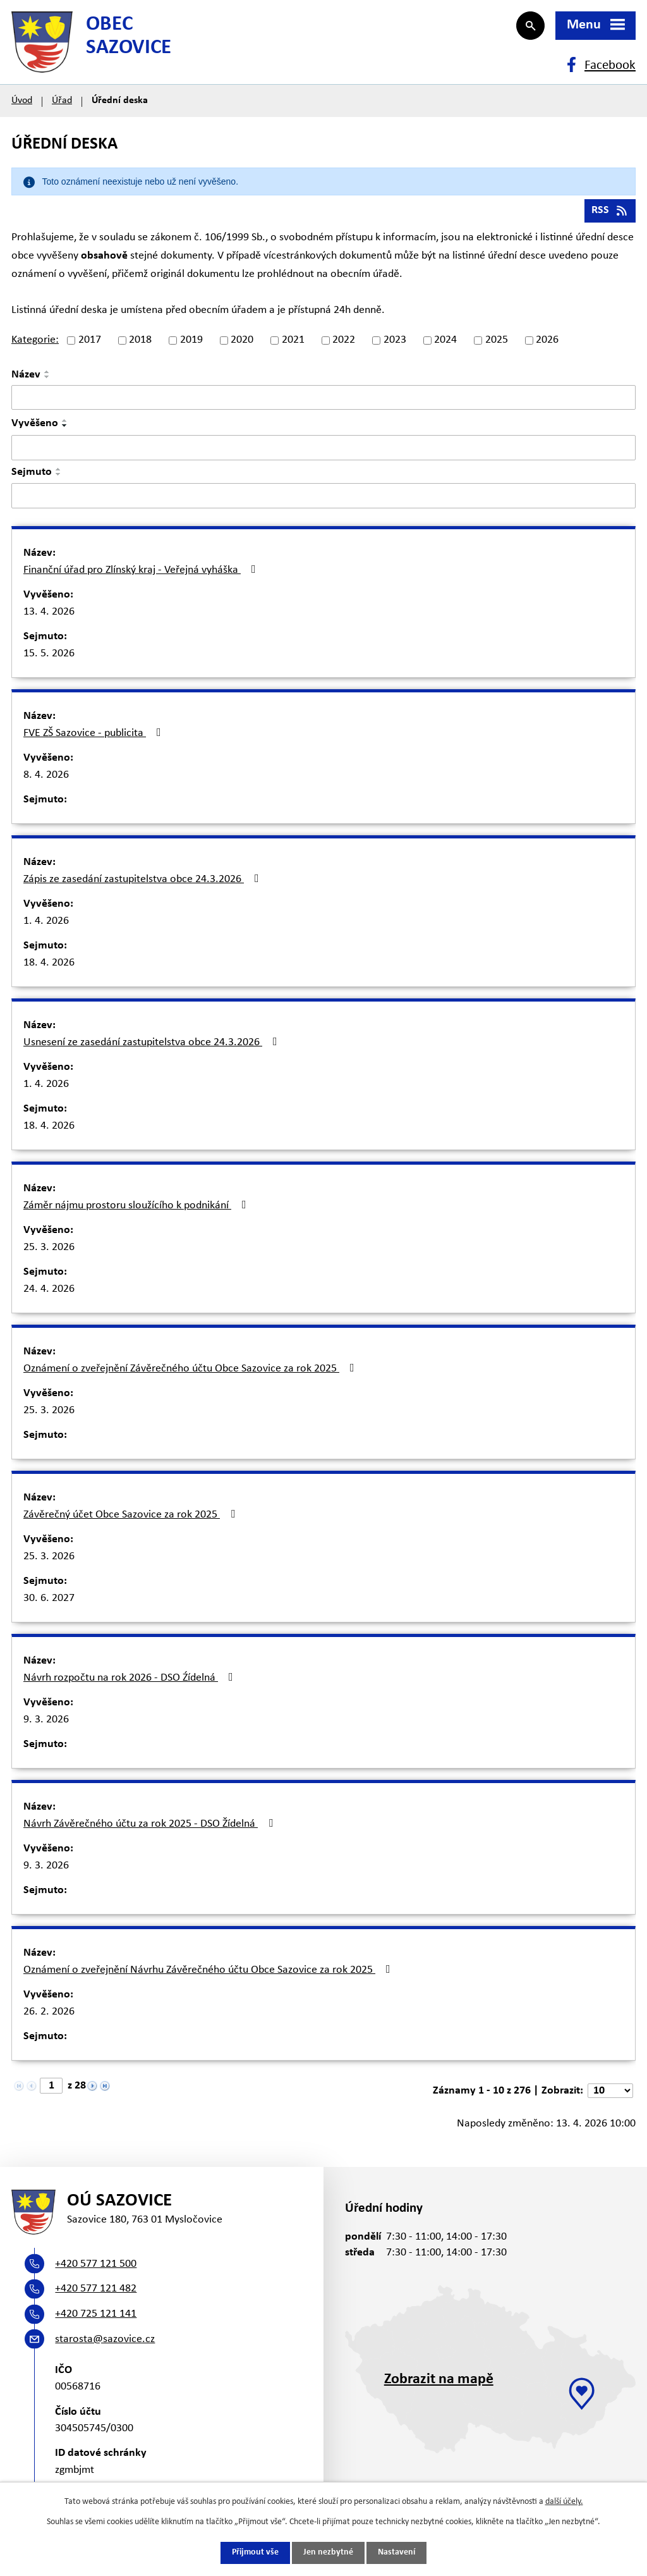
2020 (242, 342)
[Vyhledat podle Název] (323, 399)
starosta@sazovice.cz (105, 2342)
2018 (140, 342)
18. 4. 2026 (49, 965)
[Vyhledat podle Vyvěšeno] (323, 449)
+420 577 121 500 (95, 2267)
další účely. (564, 2501)
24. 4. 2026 (49, 1291)
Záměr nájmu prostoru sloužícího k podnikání (137, 1207)
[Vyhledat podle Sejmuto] (323, 497)
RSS (610, 213)
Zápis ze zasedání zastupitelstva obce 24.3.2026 (143, 881)
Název (25, 377)
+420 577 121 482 (95, 2292)
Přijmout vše (255, 2553)
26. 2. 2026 (49, 2014)
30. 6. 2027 (49, 1601)
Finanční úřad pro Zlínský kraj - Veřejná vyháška (142, 572)
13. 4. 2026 (49, 614)
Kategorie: (35, 342)
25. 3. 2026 (49, 1250)
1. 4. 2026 (46, 923)
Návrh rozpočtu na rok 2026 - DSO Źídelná (130, 1680)
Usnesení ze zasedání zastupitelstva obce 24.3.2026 (152, 1044)
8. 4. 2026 (46, 777)
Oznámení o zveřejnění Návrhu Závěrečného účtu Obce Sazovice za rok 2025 (209, 1972)
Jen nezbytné (328, 2553)
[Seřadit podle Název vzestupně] (47, 373)
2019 (191, 342)
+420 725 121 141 (95, 2317)
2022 (343, 342)
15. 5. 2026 (49, 656)
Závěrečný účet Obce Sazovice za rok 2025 (131, 1517)
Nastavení (396, 2553)
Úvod (21, 102)
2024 (445, 342)
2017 (89, 342)
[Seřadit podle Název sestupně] (47, 378)
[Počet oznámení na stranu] (610, 2093)
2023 (395, 342)
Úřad (62, 102)
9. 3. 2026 (46, 1722)
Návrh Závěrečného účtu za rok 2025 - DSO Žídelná (150, 1826)
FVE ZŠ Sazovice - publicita (94, 735)
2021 (293, 342)
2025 (496, 342)
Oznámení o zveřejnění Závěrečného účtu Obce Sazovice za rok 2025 (191, 1371)
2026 (547, 342)
